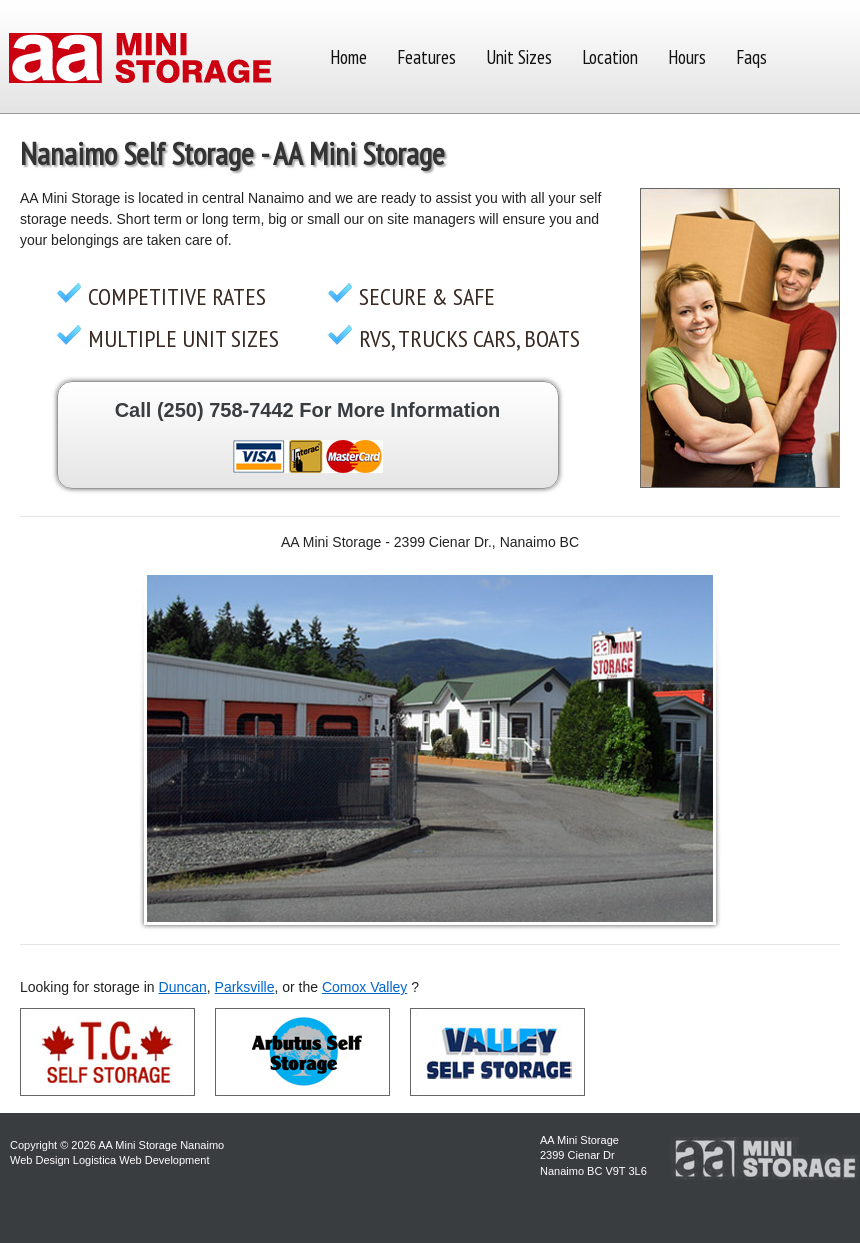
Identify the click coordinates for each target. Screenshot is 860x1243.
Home (348, 57)
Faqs (751, 57)
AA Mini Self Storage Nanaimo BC (140, 60)
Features (426, 57)
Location (610, 57)
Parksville (245, 987)
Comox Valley (364, 987)
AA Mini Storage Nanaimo (161, 1145)
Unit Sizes (519, 57)
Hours (687, 57)
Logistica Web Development (141, 1160)
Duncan (183, 987)
